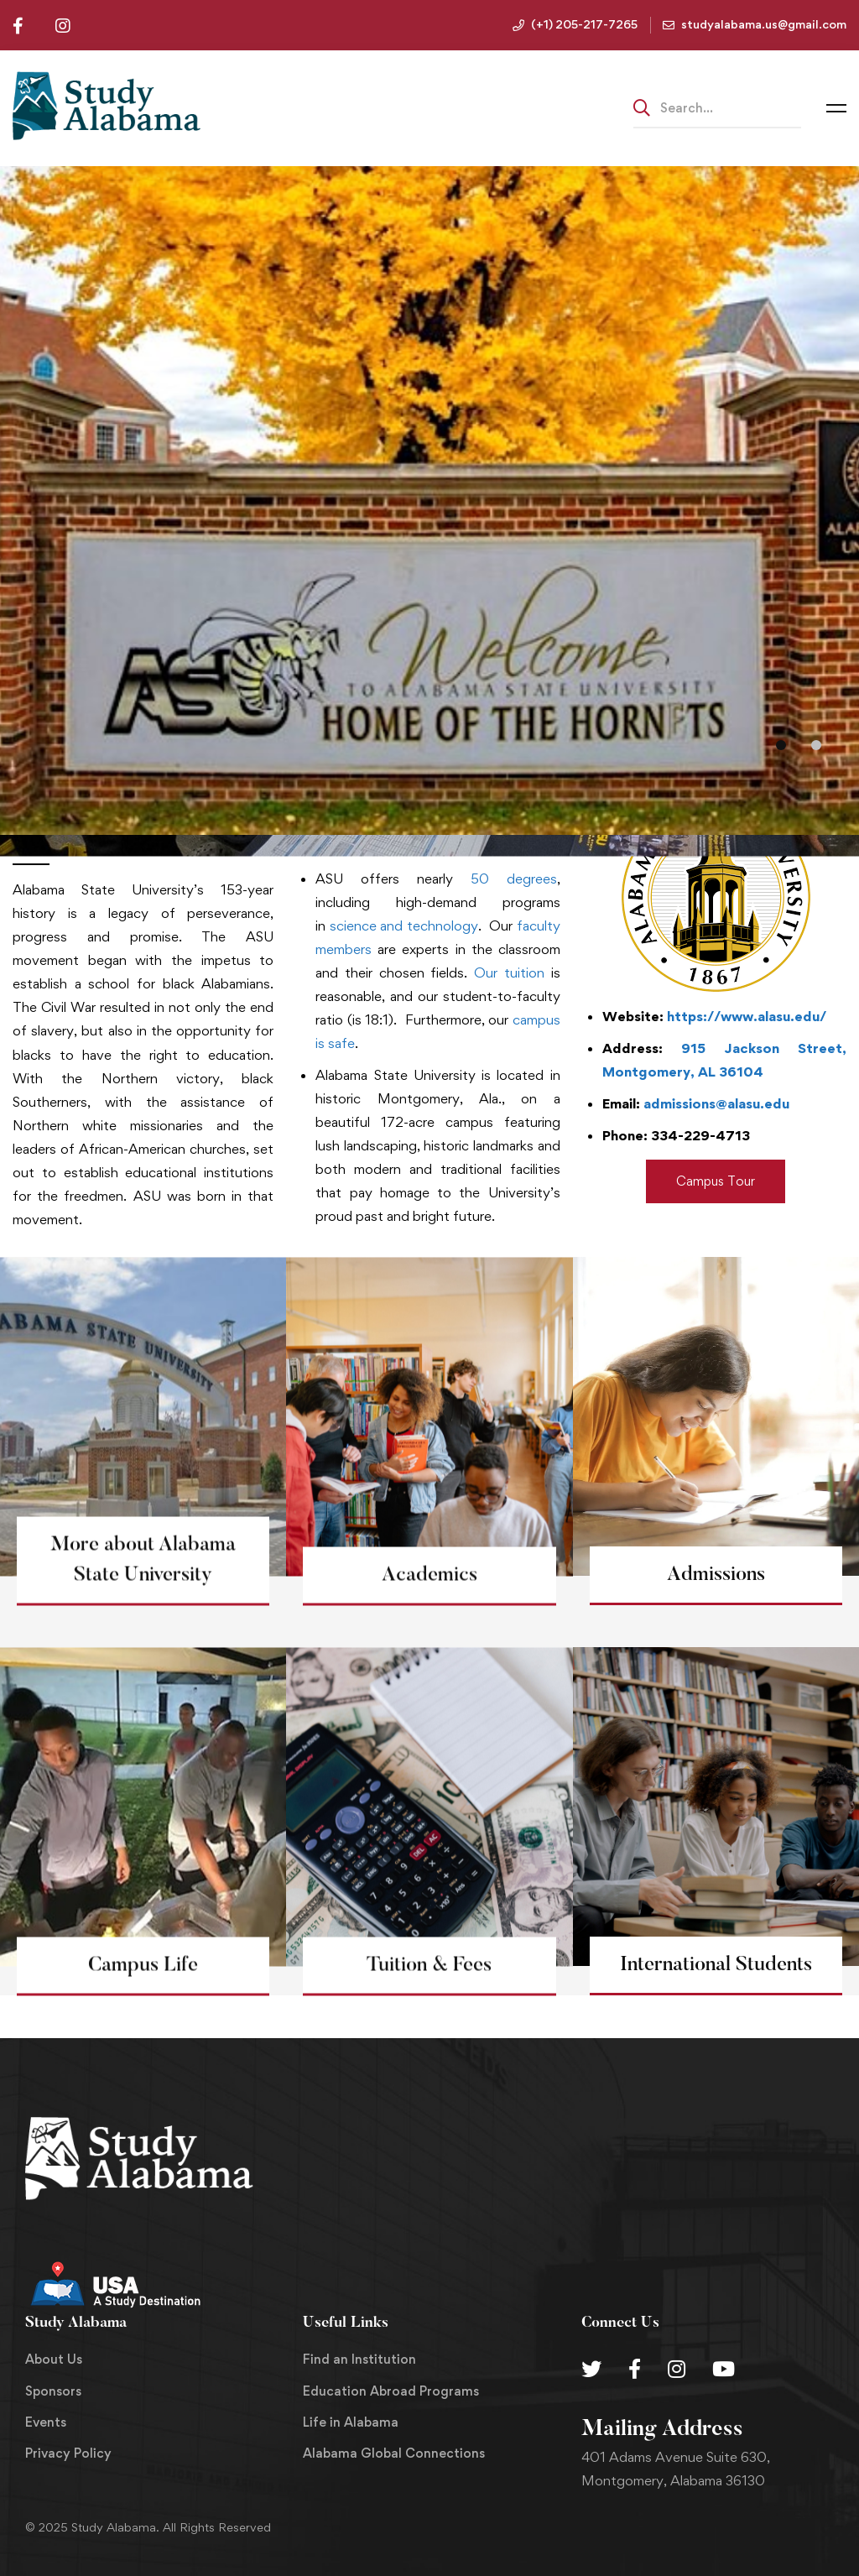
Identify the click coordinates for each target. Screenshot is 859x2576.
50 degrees (514, 878)
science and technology (404, 925)
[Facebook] (634, 2368)
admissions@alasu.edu (716, 1103)
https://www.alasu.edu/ (746, 1016)
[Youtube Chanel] (723, 2368)
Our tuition (509, 972)
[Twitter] (591, 2368)
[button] (781, 745)
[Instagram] (676, 2368)
